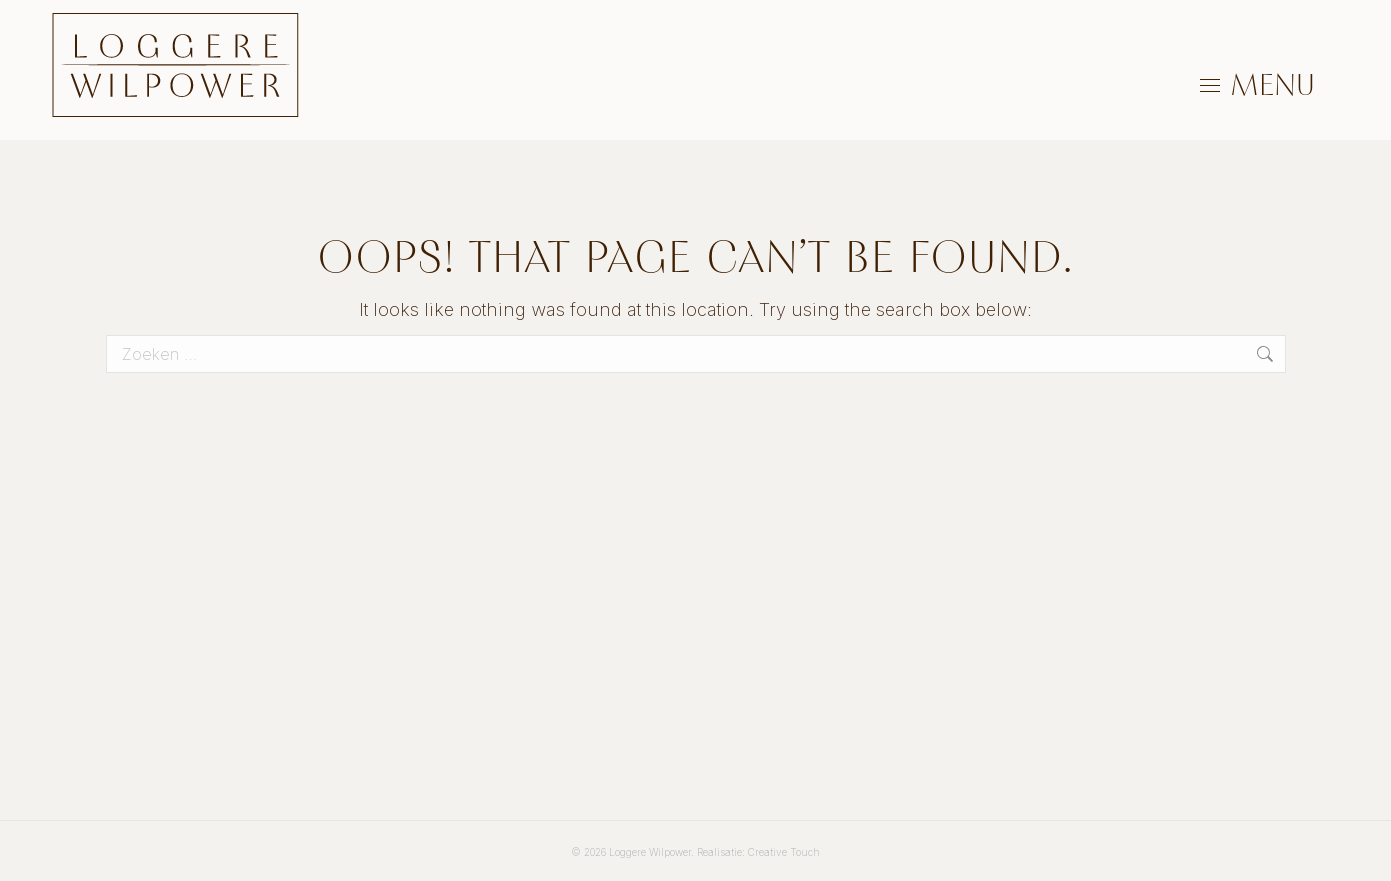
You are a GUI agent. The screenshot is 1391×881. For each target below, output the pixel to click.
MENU (1272, 85)
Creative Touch (784, 852)
